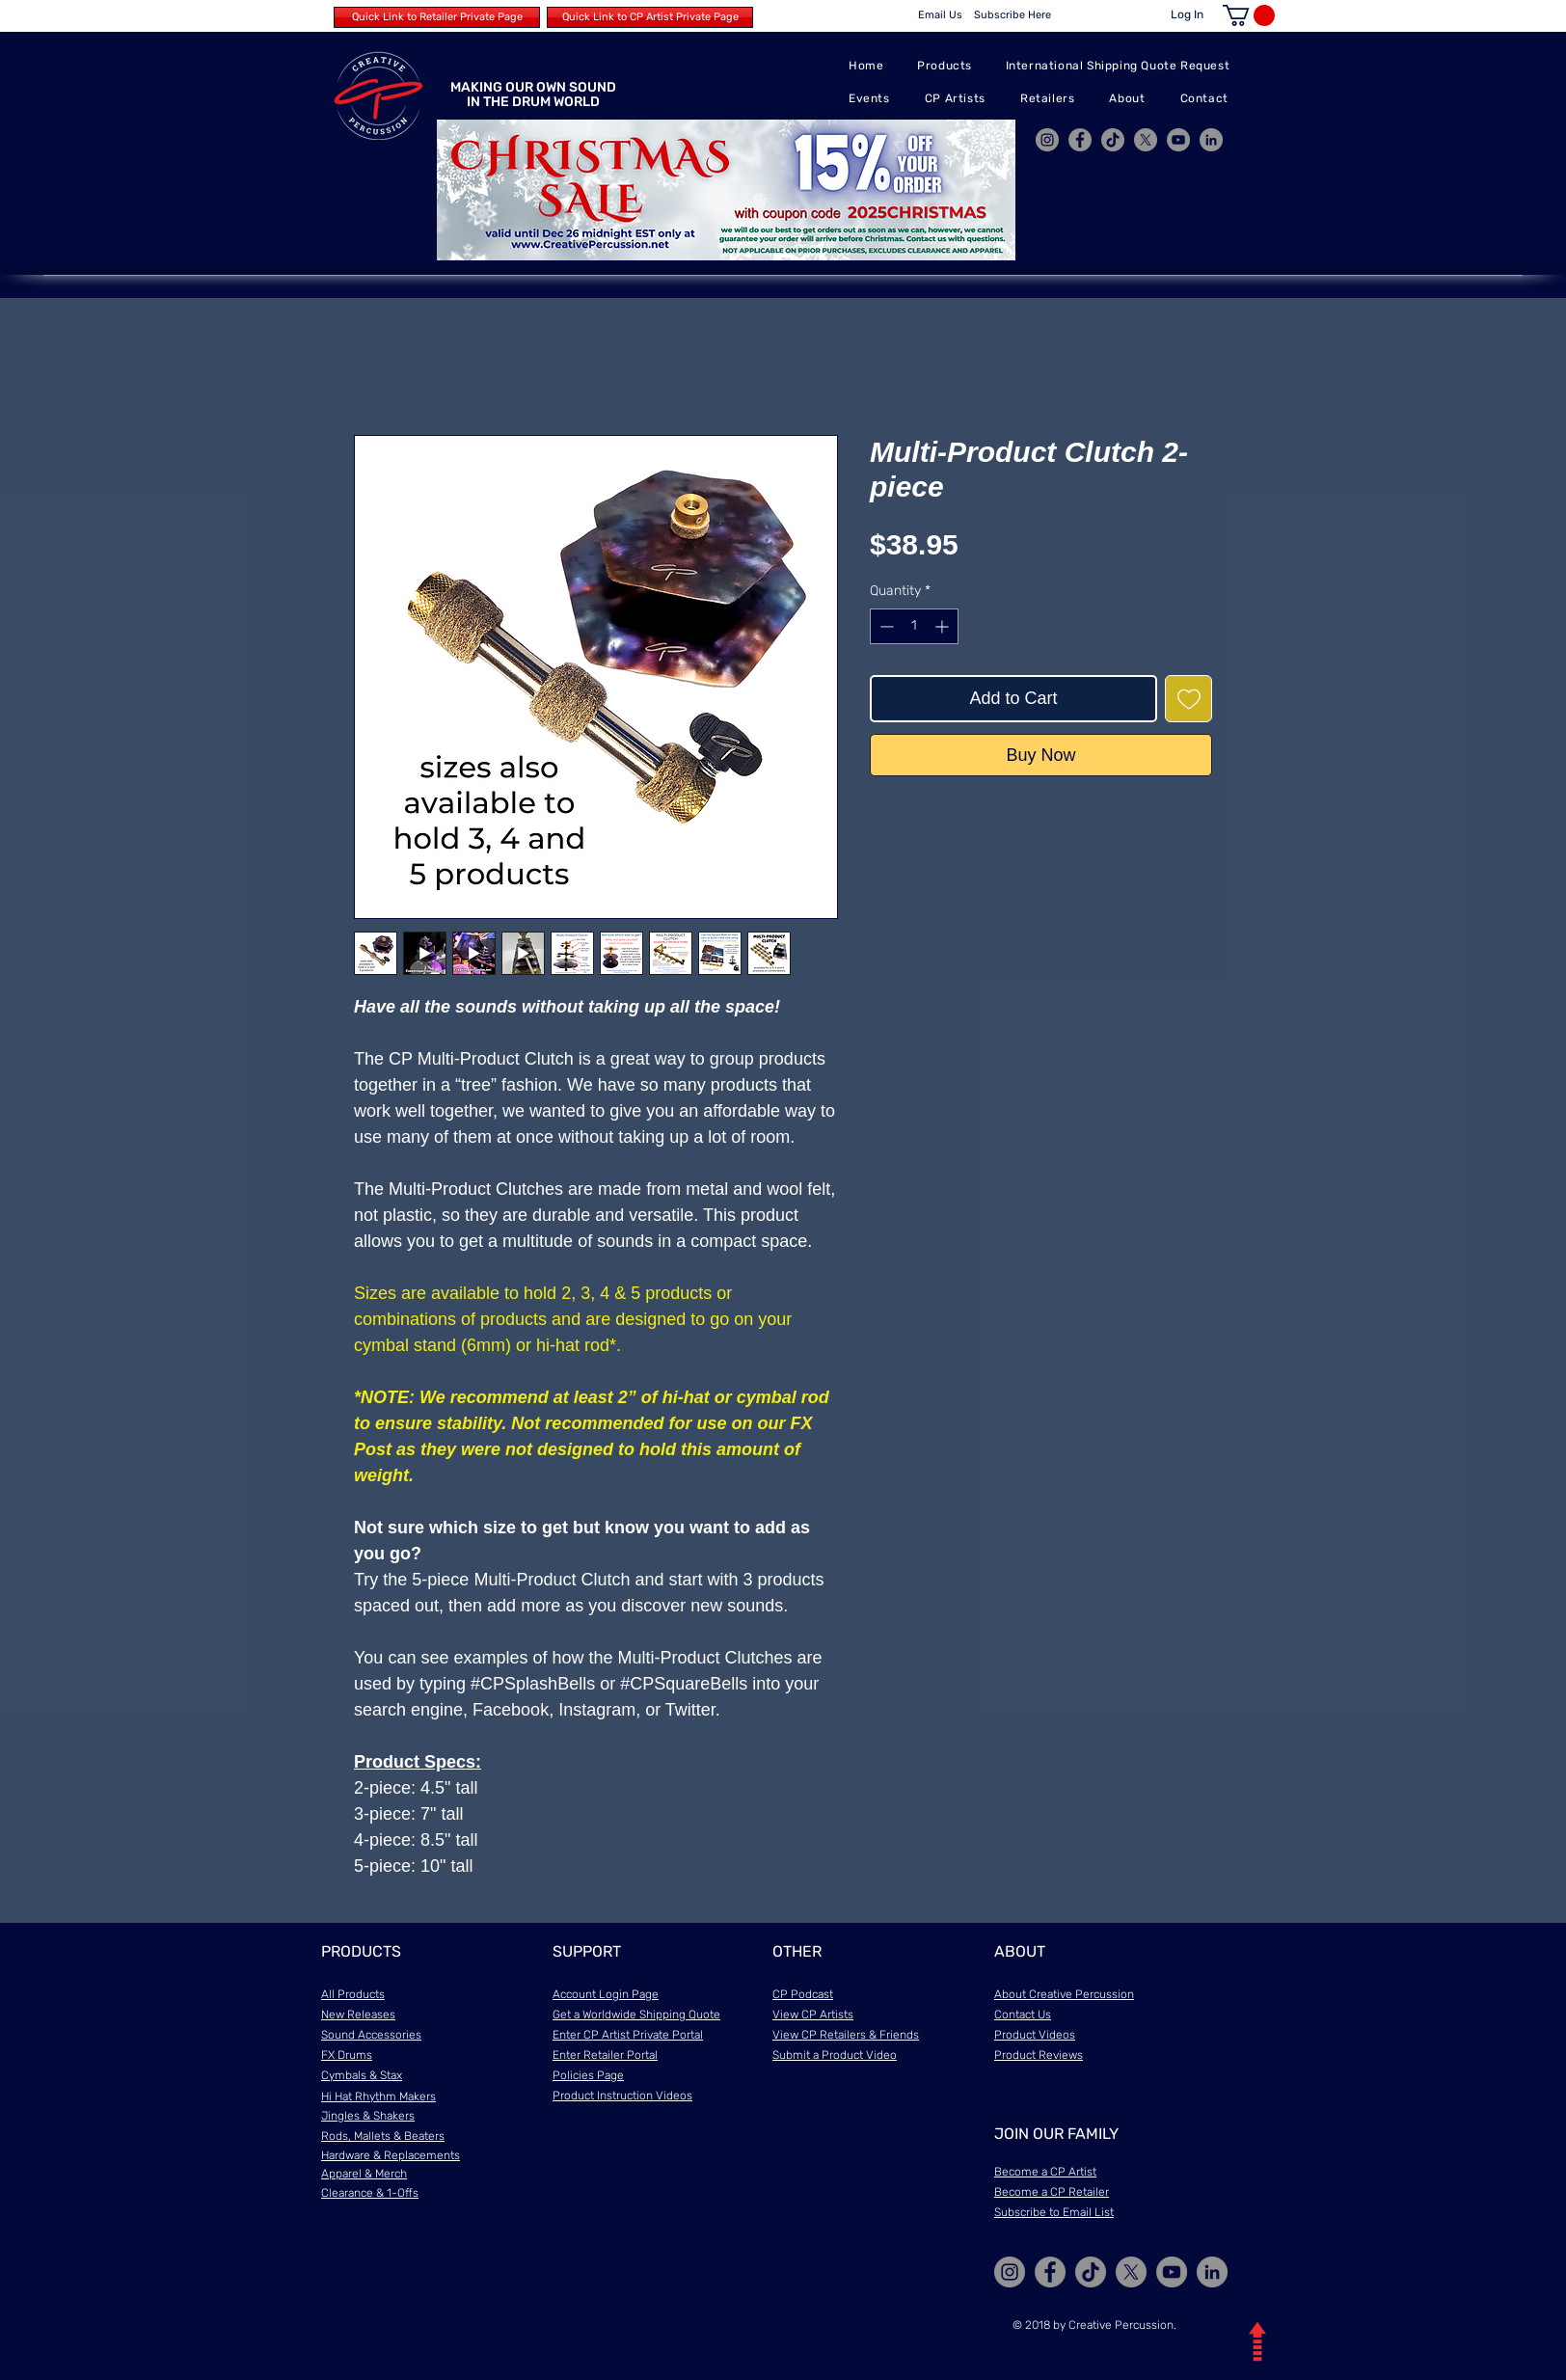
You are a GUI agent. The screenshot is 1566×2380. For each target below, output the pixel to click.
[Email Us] (940, 15)
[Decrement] (885, 626)
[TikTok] (1112, 139)
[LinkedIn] (1211, 139)
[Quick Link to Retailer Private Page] (437, 17)
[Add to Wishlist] (1188, 698)
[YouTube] (1178, 139)
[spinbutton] (914, 626)
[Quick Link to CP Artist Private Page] (650, 17)
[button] (1249, 15)
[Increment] (944, 626)
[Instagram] (1047, 139)
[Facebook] (1080, 139)
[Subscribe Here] (1012, 15)
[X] (1145, 139)
